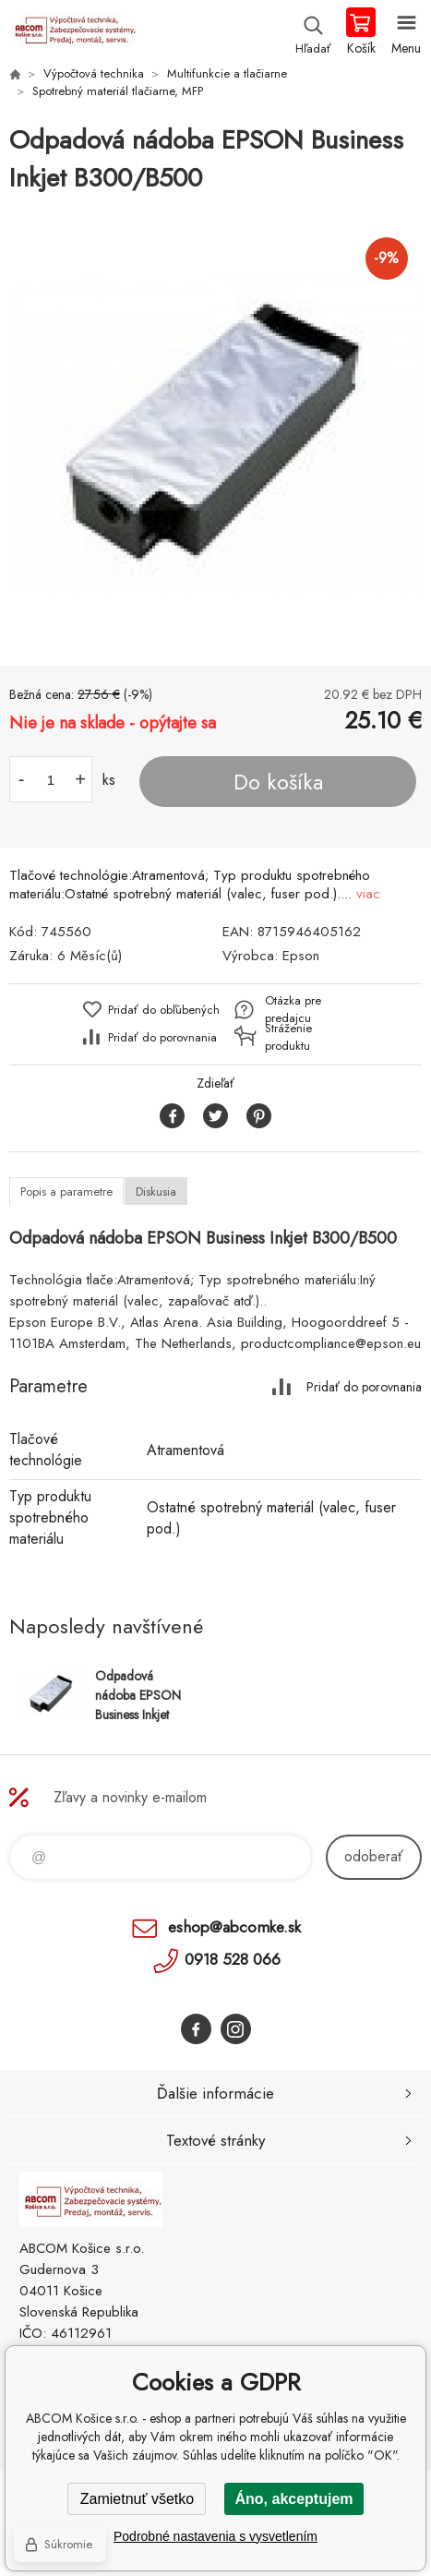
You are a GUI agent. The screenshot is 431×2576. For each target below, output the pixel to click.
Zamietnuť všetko (137, 2499)
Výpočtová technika (93, 73)
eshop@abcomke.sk (234, 1927)
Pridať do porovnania (162, 1037)
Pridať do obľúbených (164, 1009)
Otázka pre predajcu (293, 1009)
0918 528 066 (233, 1959)
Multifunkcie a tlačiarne (227, 73)
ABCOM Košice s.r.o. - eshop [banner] (72, 32)
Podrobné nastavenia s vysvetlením (215, 2536)
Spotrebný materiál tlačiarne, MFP (117, 91)
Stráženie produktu (288, 1037)
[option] (215, 431)
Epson (300, 955)
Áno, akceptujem (293, 2499)
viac (368, 894)
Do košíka (278, 782)
